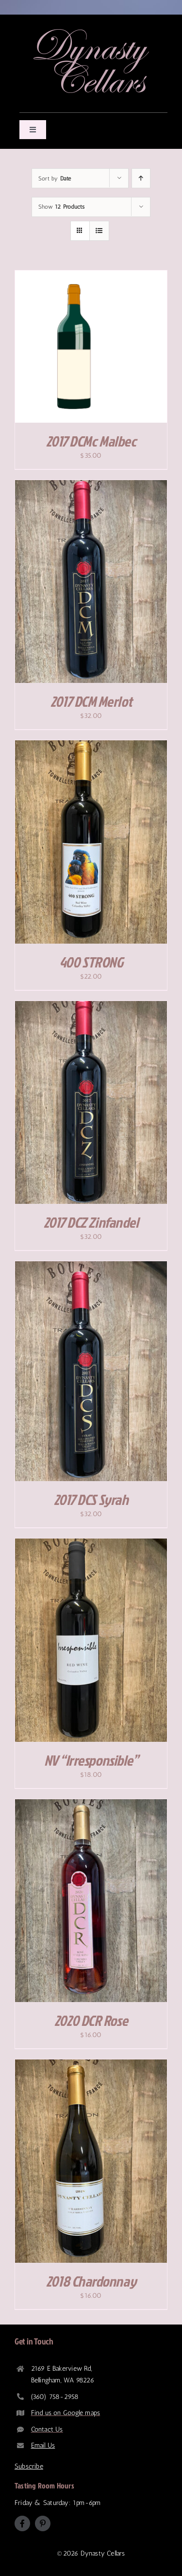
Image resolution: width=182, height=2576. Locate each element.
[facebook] (22, 2523)
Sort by (54, 178)
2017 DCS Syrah (91, 1499)
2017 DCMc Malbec (91, 441)
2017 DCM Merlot (91, 701)
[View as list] (99, 230)
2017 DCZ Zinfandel (91, 1222)
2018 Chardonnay (91, 2281)
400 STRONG (91, 962)
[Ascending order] (141, 178)
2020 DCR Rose (91, 2020)
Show (61, 206)
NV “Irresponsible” (91, 1760)
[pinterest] (42, 2523)
